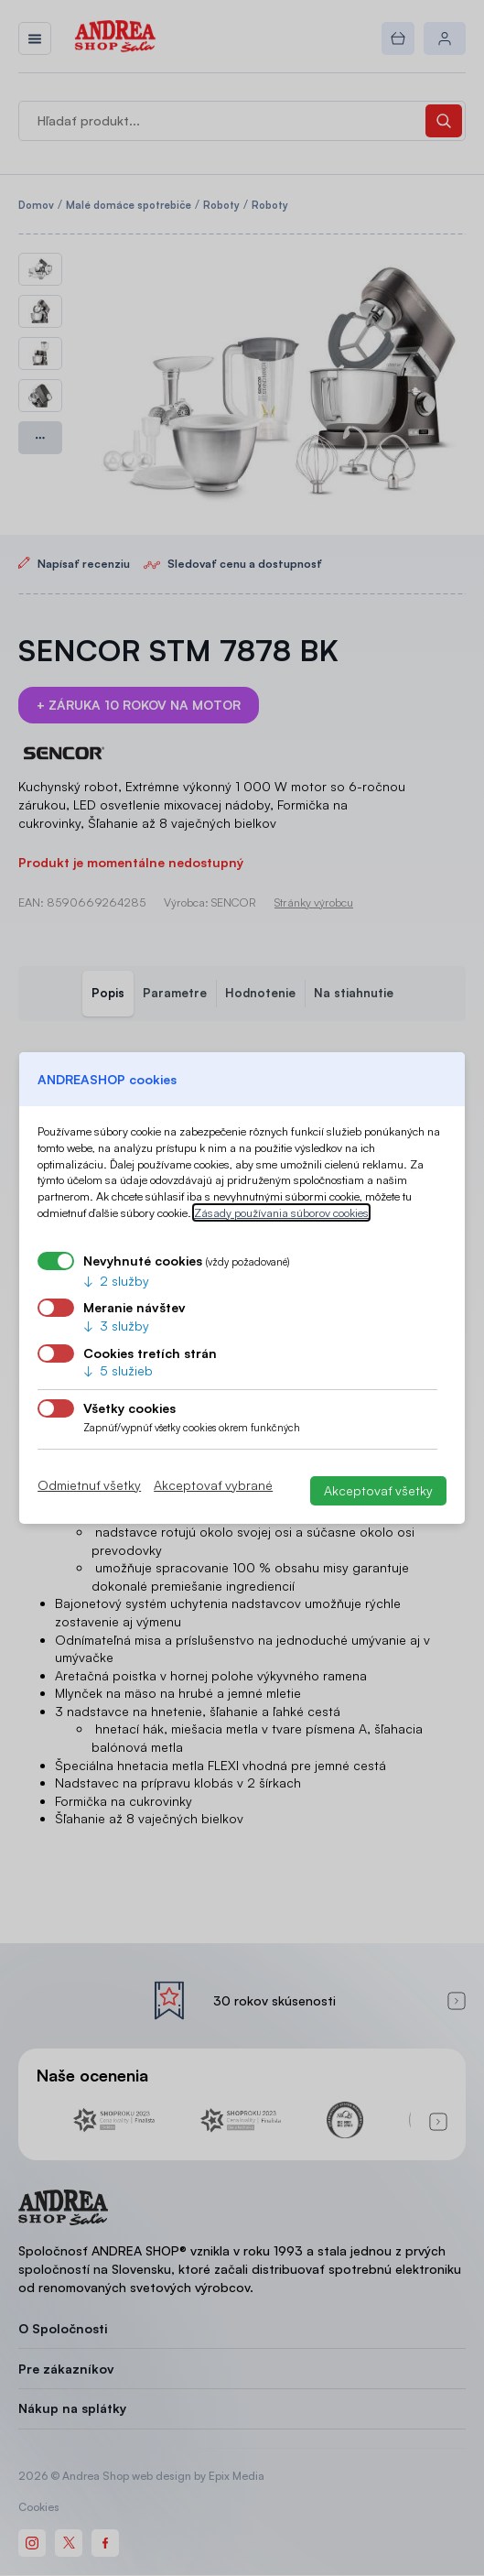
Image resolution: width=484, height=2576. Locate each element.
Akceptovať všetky (378, 1490)
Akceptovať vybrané (213, 1485)
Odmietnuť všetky (89, 1485)
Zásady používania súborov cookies (281, 1212)
